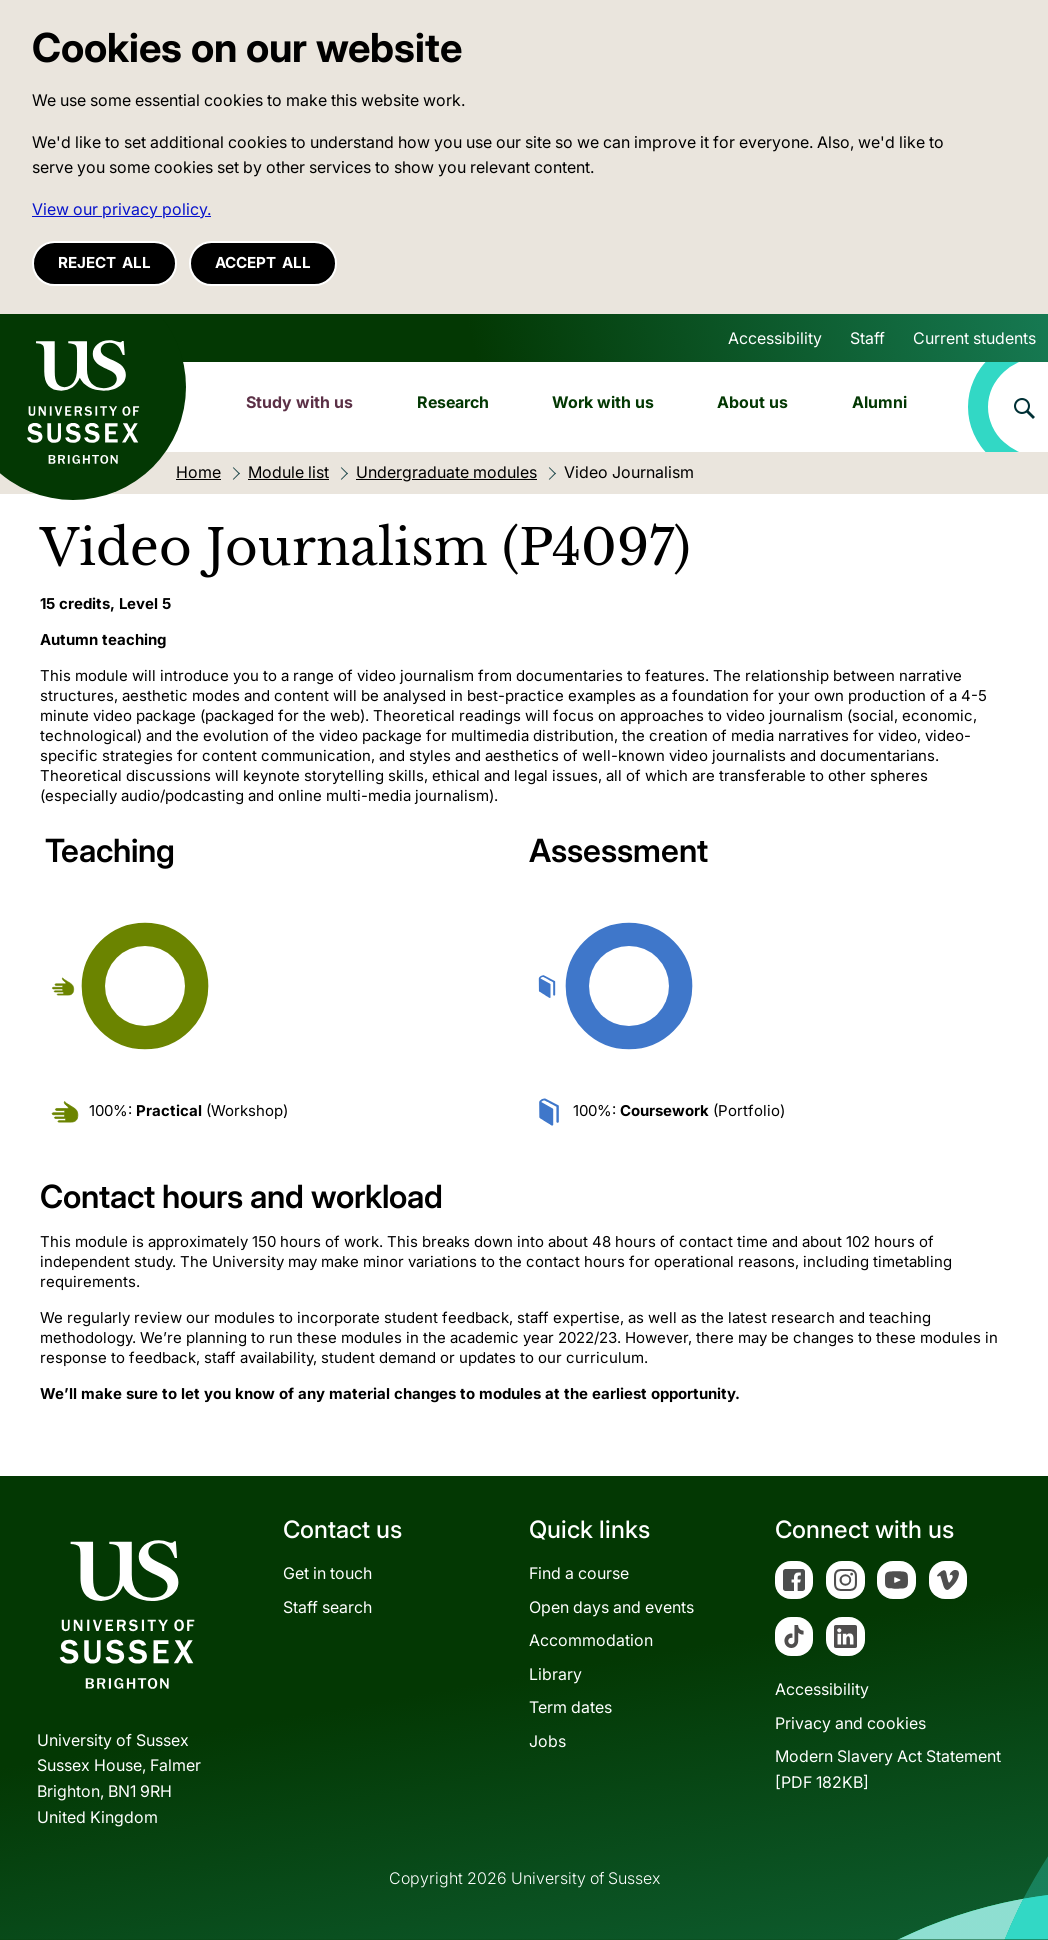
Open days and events (611, 1607)
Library (555, 1674)
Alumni (879, 402)
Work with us (603, 402)
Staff (867, 338)
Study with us (299, 402)
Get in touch (327, 1573)
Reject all (104, 262)
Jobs (547, 1741)
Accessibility (775, 338)
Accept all (263, 262)
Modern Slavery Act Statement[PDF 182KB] (888, 1769)
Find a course (579, 1573)
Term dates (570, 1707)
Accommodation (591, 1640)
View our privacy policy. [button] (121, 209)
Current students (974, 338)
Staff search (327, 1607)
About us (752, 402)
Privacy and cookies (850, 1723)
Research (453, 402)
